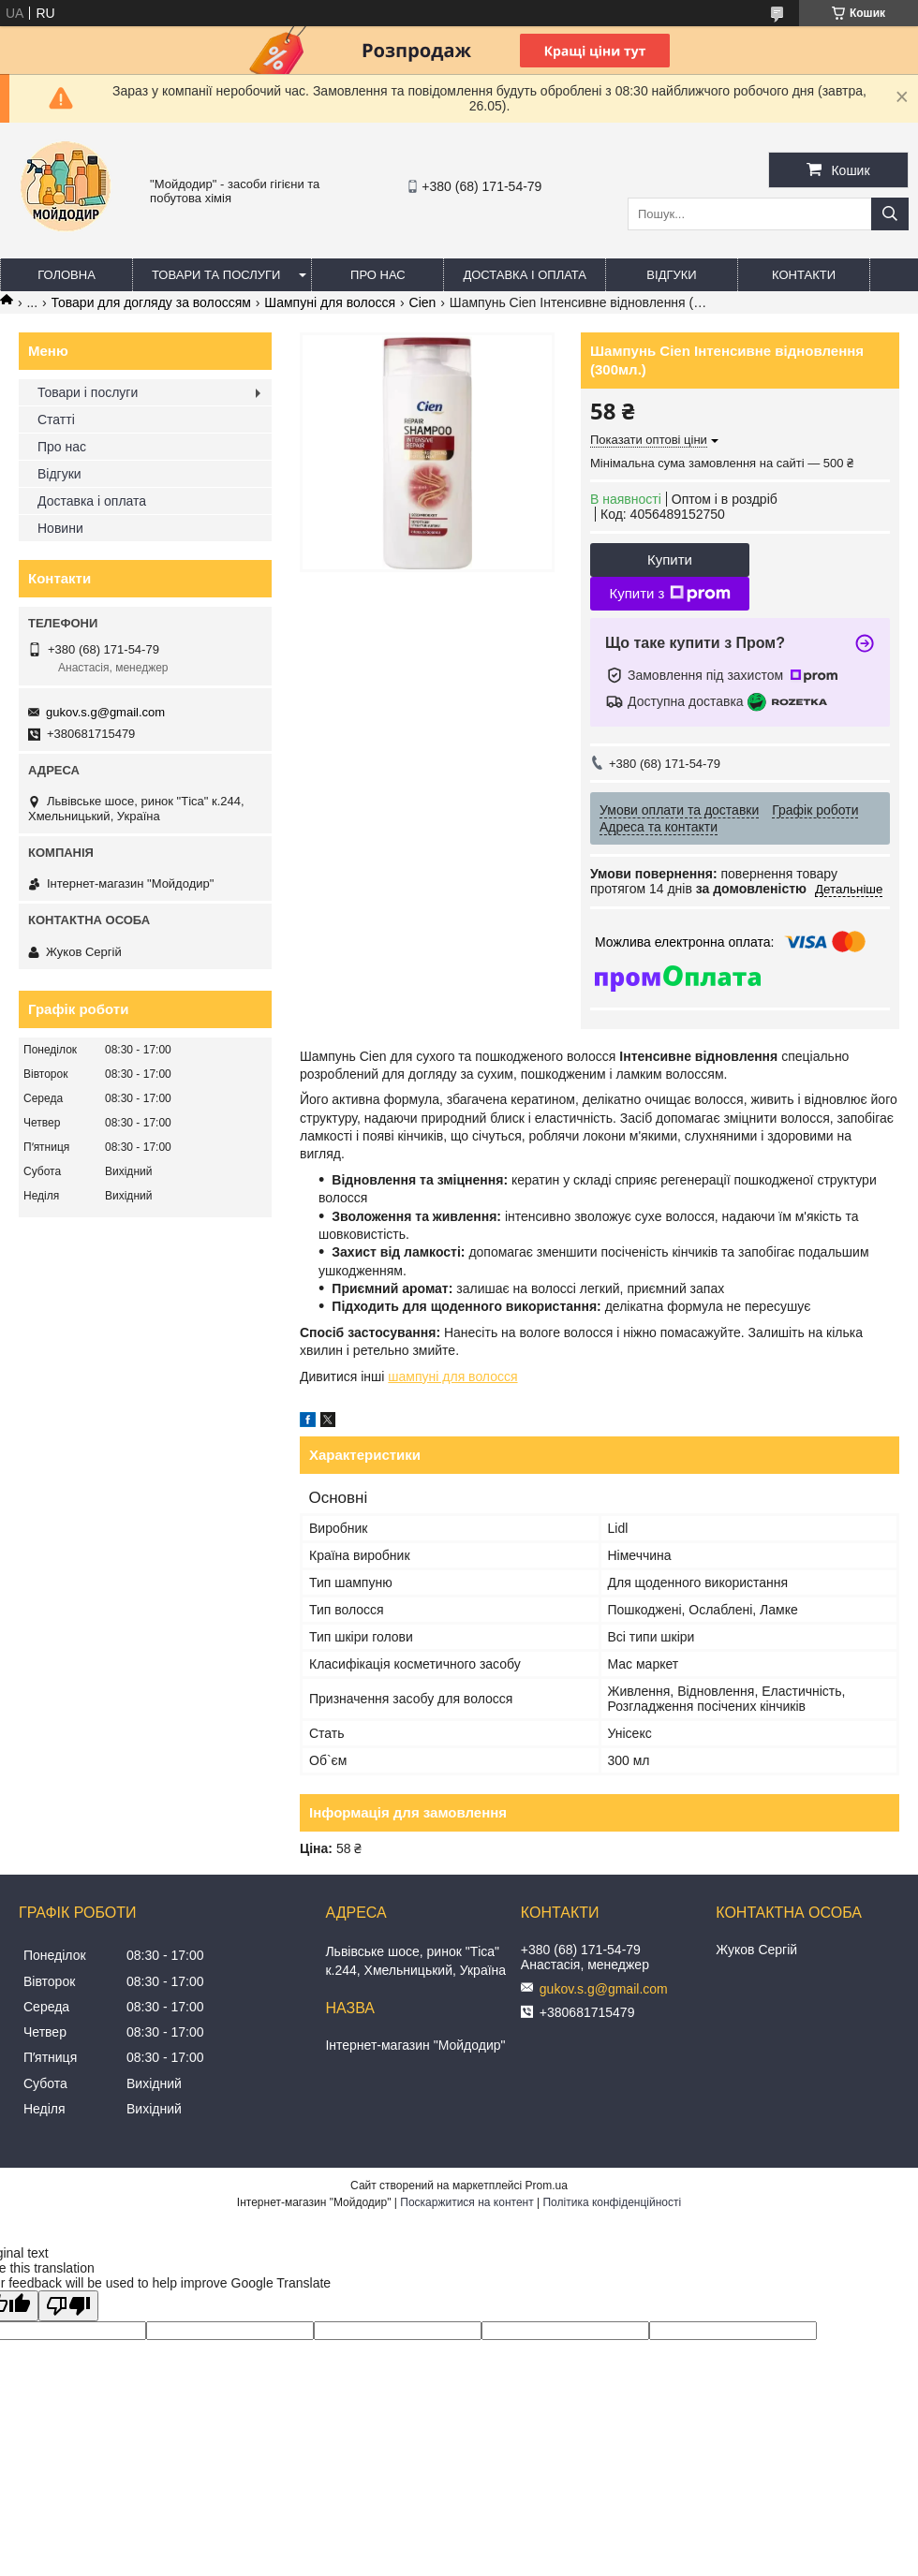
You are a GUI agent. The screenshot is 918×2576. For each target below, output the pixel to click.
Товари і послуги (87, 392)
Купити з (669, 593)
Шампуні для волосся (329, 302)
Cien (423, 302)
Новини (60, 528)
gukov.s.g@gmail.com (105, 712)
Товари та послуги (216, 275)
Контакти (804, 275)
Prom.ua (547, 2185)
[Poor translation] (68, 2305)
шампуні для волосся (452, 1376)
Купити (669, 559)
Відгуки (671, 275)
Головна (66, 275)
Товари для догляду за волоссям (151, 302)
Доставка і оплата (524, 275)
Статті (56, 419)
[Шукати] (890, 214)
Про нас (378, 275)
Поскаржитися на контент (466, 2202)
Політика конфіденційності (611, 2202)
